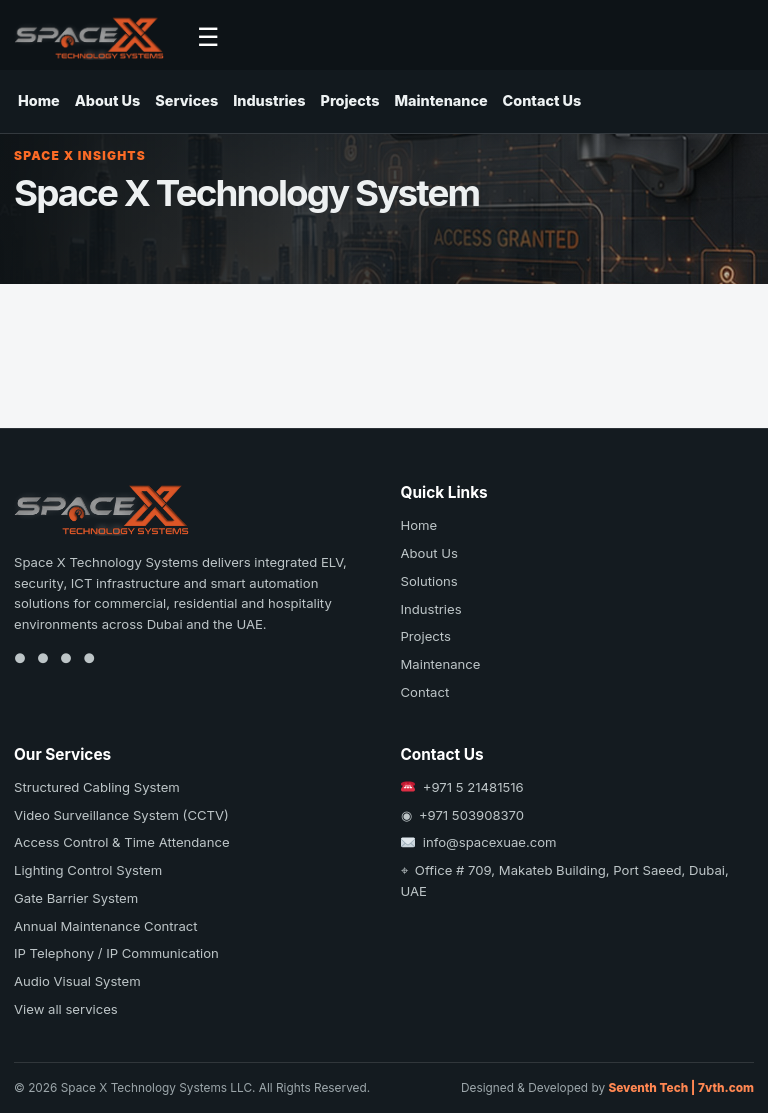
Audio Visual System (77, 981)
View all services (66, 1009)
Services (186, 100)
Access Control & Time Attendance (122, 842)
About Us (108, 100)
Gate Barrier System (76, 898)
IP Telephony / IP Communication (116, 953)
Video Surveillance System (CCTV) (121, 815)
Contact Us (542, 100)
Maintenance (440, 100)
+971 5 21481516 (473, 787)
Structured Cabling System (97, 787)
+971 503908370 (471, 815)
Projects (350, 100)
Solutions (429, 581)
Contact (425, 692)
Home (39, 100)
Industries (269, 100)
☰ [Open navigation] (208, 37)
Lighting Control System (88, 870)
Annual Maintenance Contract (106, 926)
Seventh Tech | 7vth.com (681, 1088)
